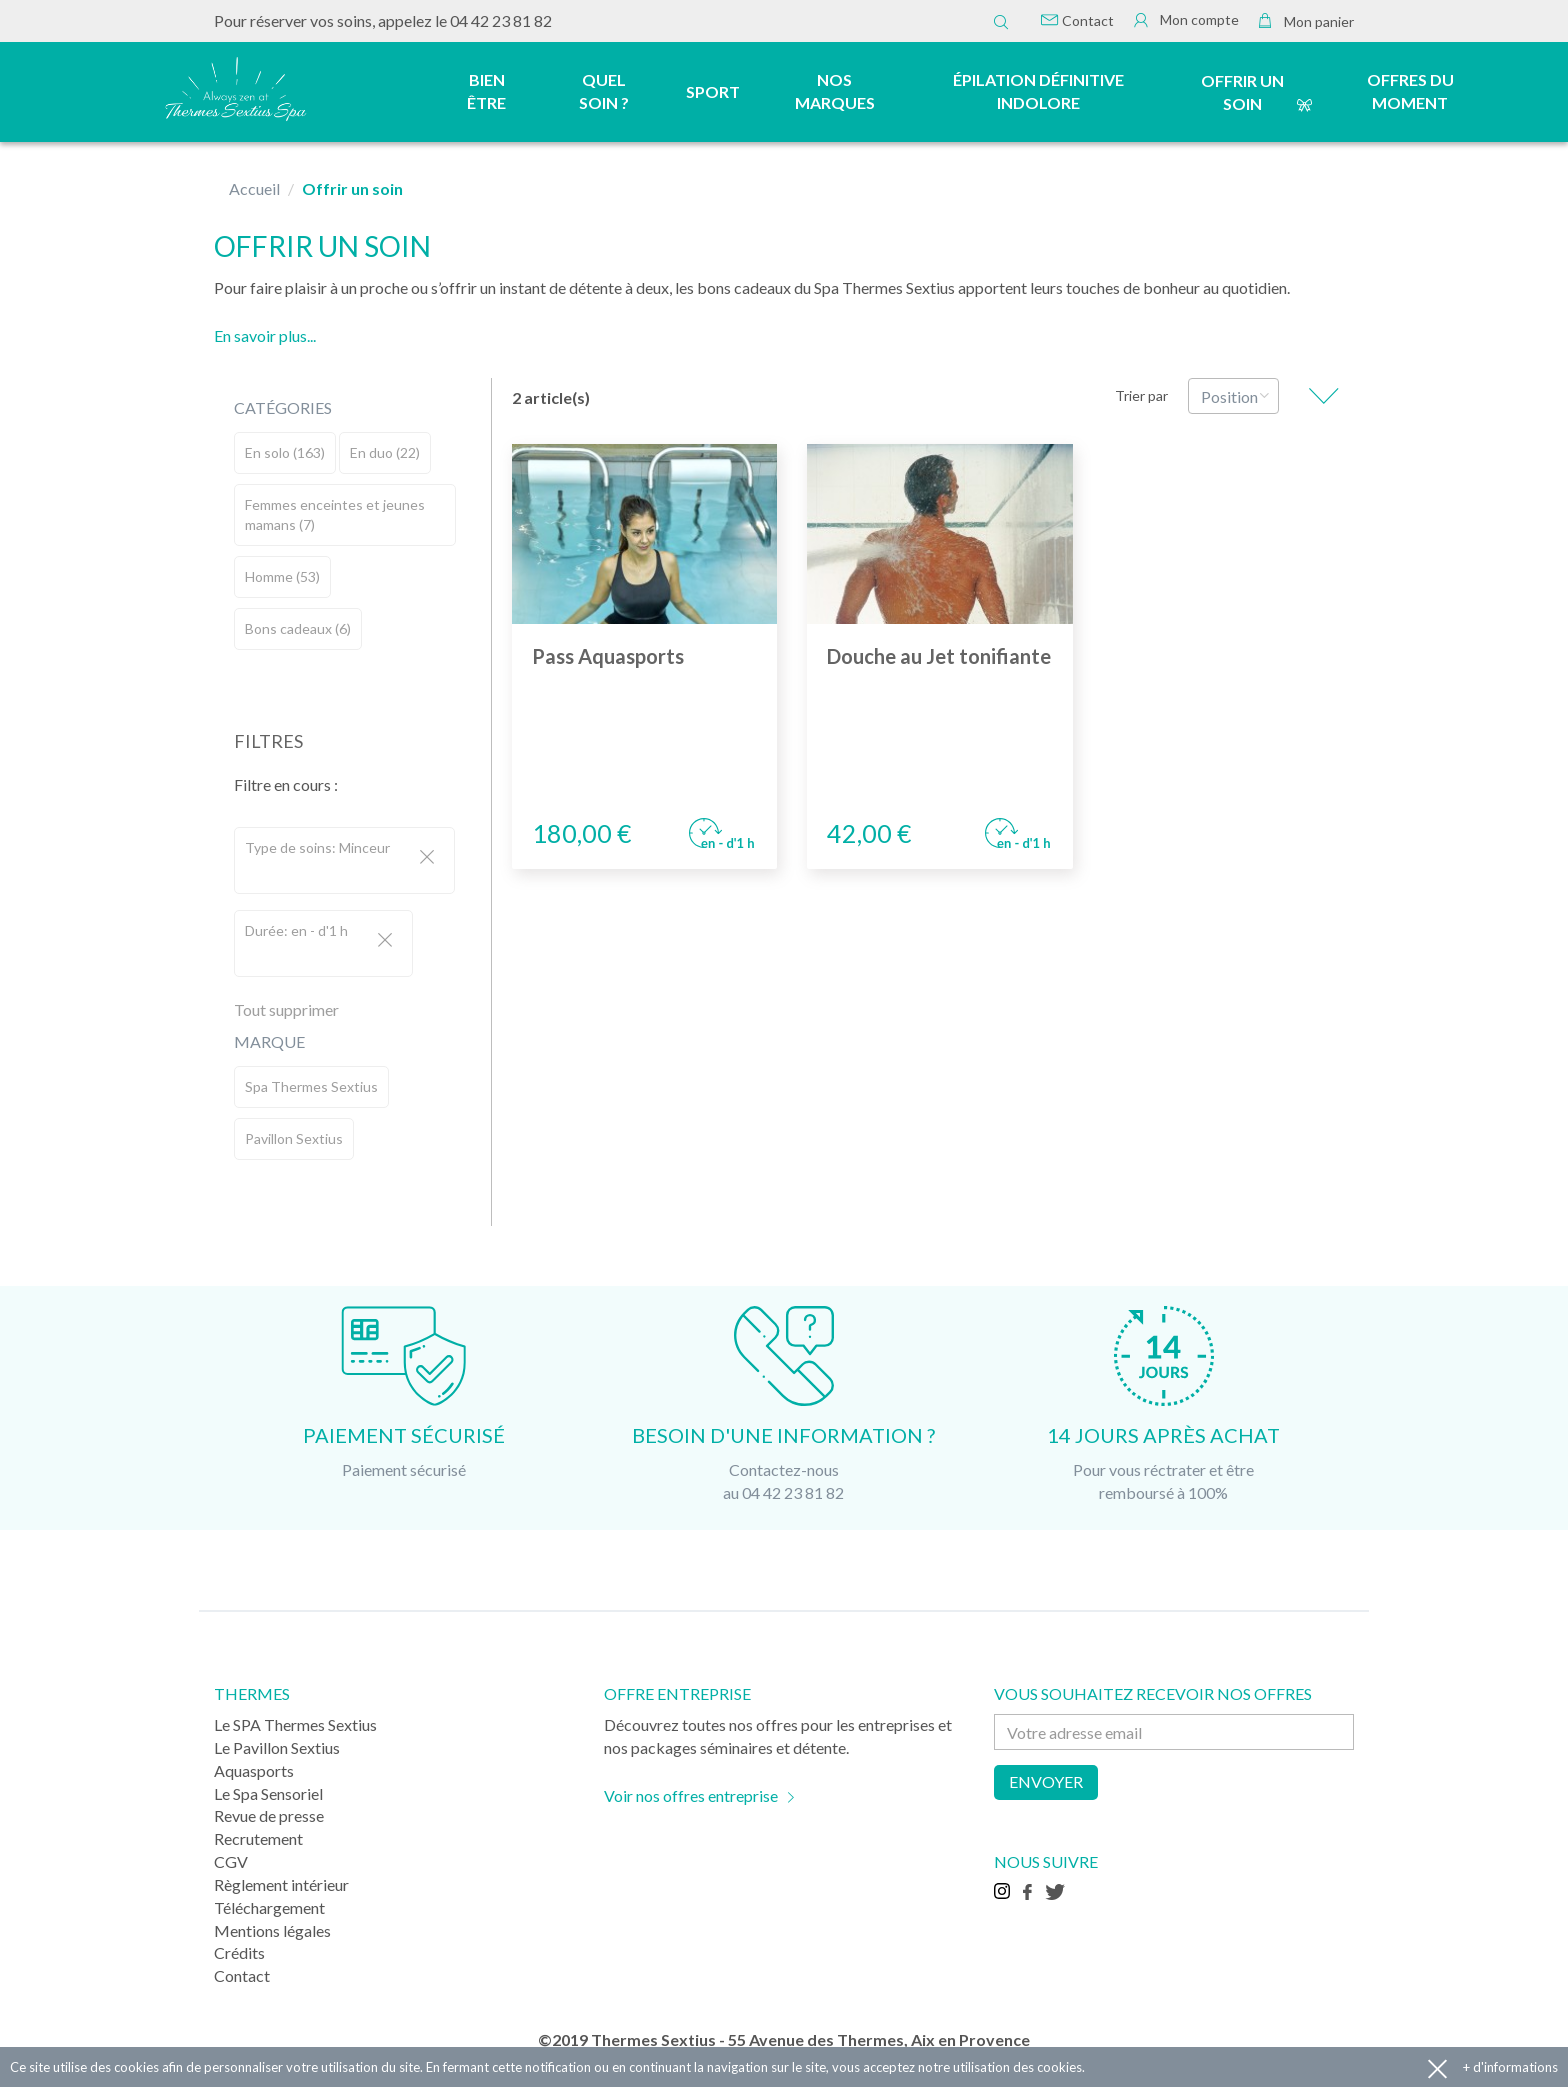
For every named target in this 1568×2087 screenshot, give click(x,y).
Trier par (1141, 395)
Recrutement (258, 1838)
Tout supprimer (286, 1009)
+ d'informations (1510, 2067)
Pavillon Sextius (294, 1138)
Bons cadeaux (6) (298, 628)
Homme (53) (282, 576)
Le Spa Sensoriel (268, 1793)
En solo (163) (285, 452)
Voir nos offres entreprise (691, 1795)
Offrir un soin (1242, 92)
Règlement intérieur (281, 1884)
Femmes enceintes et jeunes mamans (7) (335, 514)
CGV (231, 1861)
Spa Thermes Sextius (311, 1086)
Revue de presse (269, 1815)
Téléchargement (269, 1907)
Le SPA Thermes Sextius (295, 1724)
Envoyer (1046, 1781)
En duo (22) (385, 452)
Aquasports (254, 1770)
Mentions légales (272, 1930)
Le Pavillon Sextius (277, 1747)
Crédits (239, 1952)
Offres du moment (1410, 91)
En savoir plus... (265, 335)
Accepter (1437, 2067)
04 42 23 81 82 (501, 20)
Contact (1077, 20)
